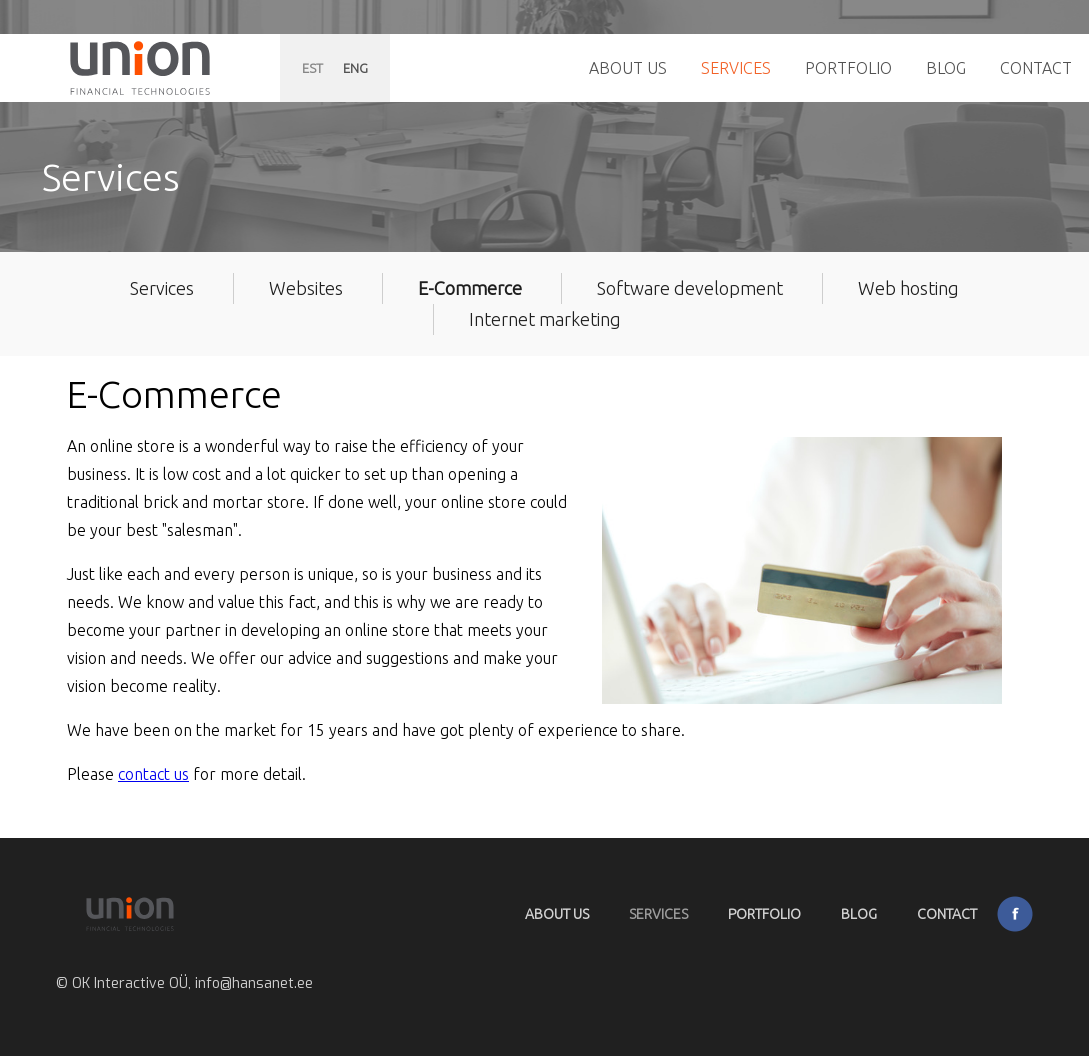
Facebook (1015, 914)
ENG (355, 68)
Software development (690, 288)
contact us (153, 774)
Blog (946, 68)
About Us (628, 68)
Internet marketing (545, 319)
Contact (1036, 68)
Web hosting (908, 288)
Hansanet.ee (140, 68)
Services (736, 68)
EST (312, 68)
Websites (306, 288)
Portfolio (848, 68)
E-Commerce (470, 288)
